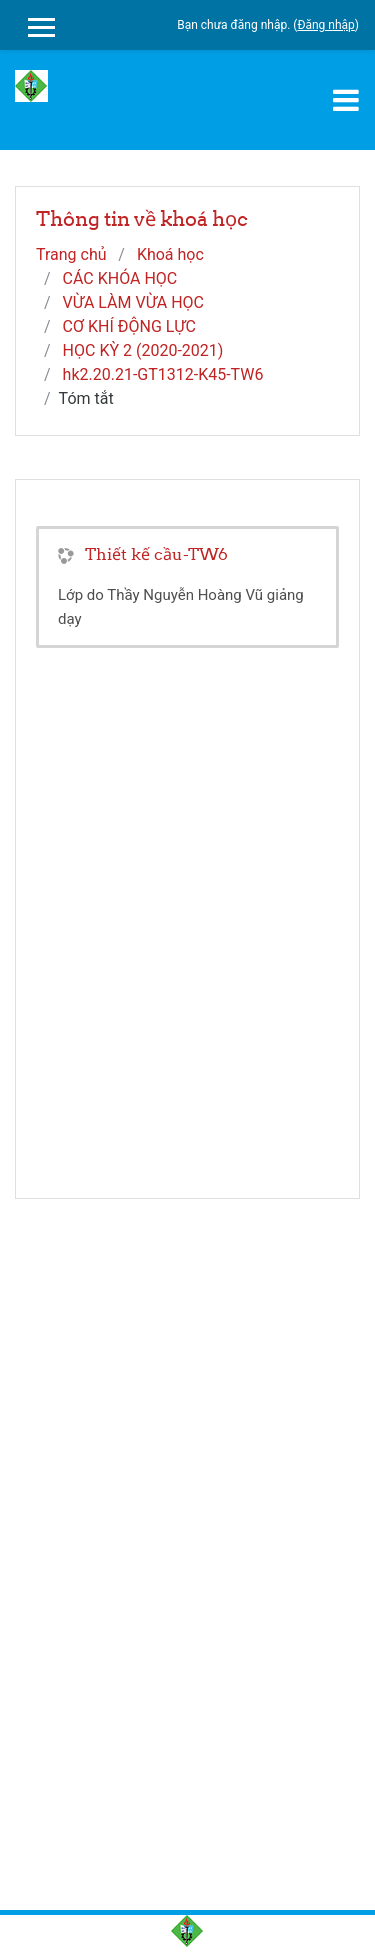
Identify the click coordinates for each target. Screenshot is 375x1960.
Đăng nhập (325, 25)
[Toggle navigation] (346, 100)
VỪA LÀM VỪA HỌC (133, 302)
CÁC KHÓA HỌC (120, 278)
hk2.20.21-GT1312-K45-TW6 (163, 374)
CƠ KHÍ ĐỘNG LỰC (129, 326)
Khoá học (170, 254)
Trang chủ (71, 254)
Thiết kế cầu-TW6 (156, 554)
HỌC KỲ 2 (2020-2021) (143, 350)
